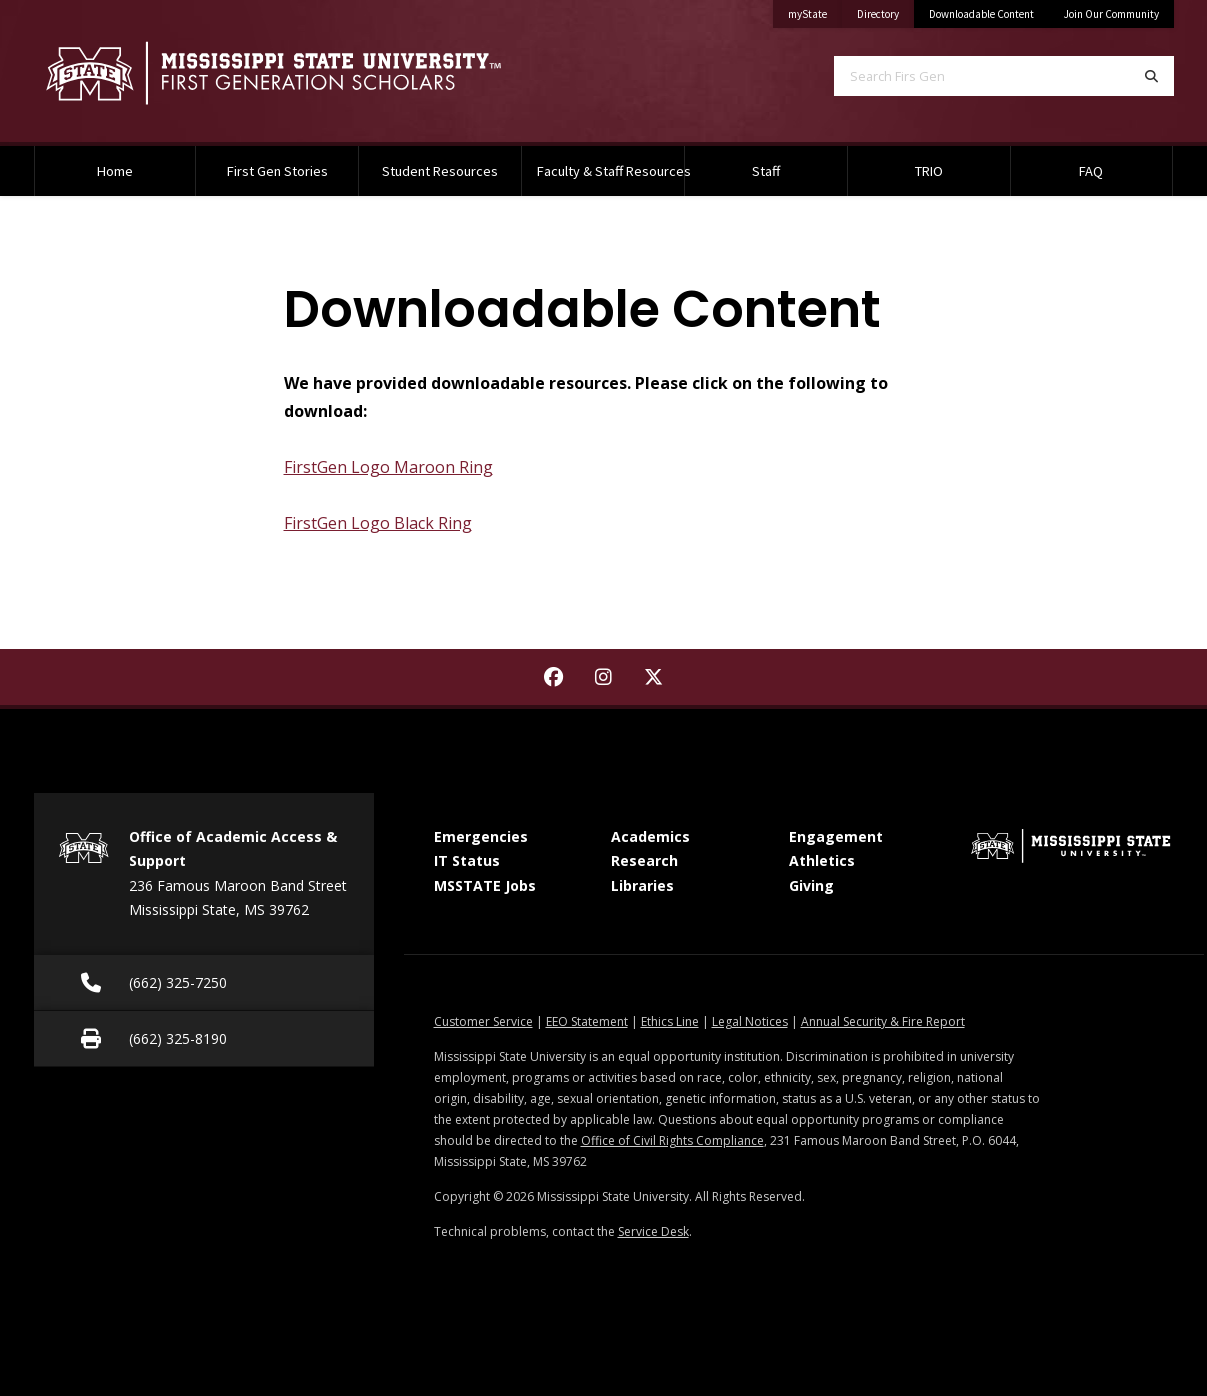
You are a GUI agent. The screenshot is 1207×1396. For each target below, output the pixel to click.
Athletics (822, 860)
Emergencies (481, 836)
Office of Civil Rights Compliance (672, 1140)
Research (644, 860)
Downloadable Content (981, 14)
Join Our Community (1111, 14)
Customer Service (483, 1021)
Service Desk (653, 1231)
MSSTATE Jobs (485, 885)
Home (115, 171)
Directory (885, 10)
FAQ (1091, 171)
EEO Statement (587, 1021)
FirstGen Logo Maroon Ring (388, 467)
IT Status (467, 860)
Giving (811, 885)
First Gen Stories (277, 171)
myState (815, 10)
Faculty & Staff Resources (611, 171)
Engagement (836, 836)
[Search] (1151, 76)
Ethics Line (670, 1021)
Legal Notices (750, 1021)
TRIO (929, 171)
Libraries (642, 885)
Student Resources (440, 171)
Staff (766, 171)
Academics (650, 836)
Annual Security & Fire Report (883, 1021)
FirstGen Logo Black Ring (378, 523)
